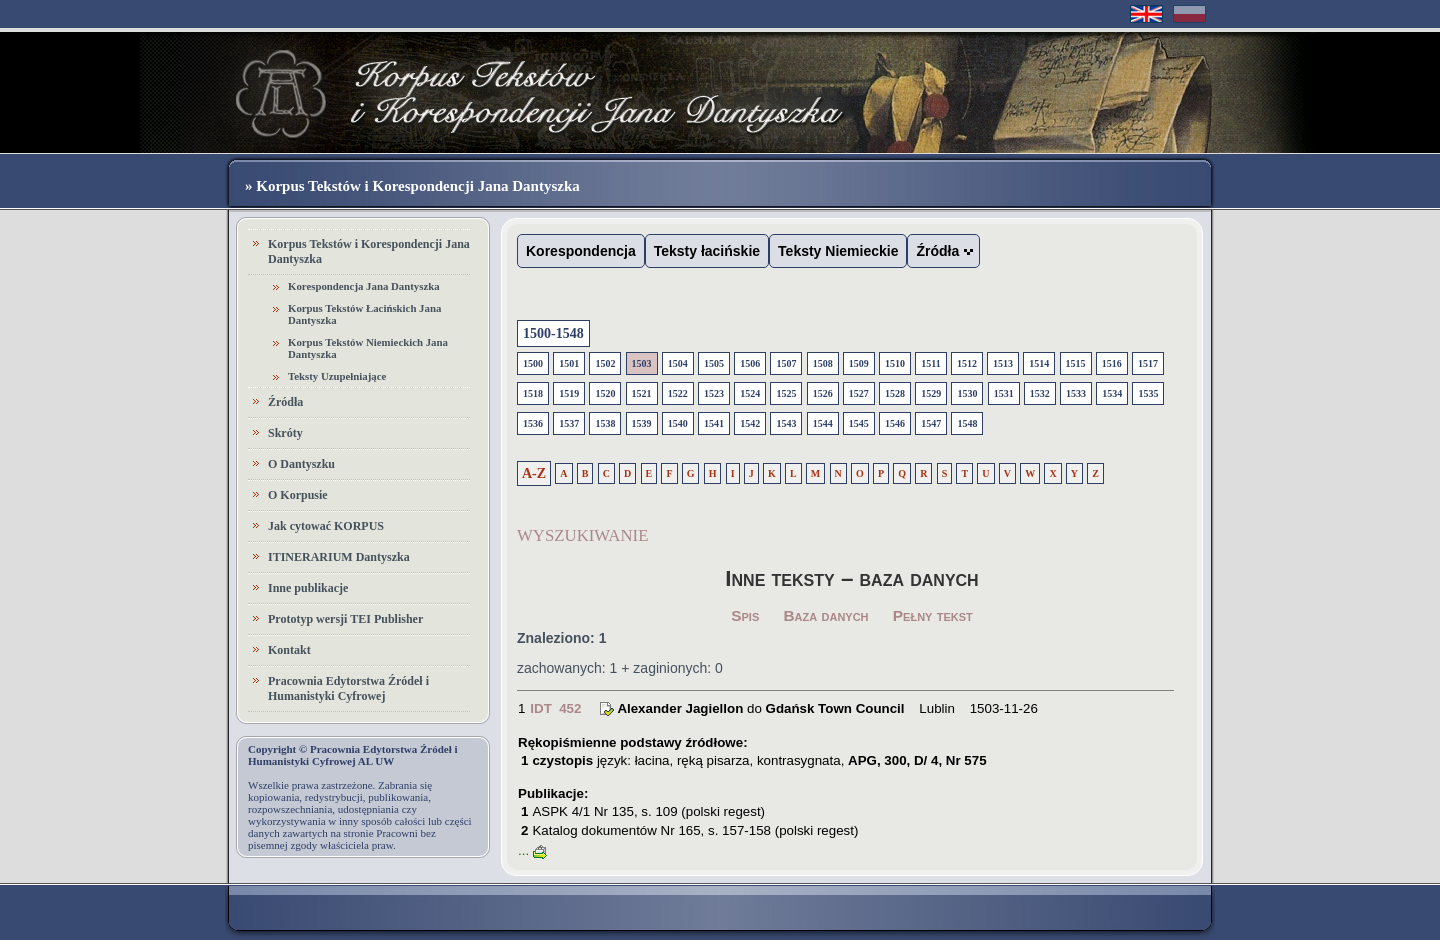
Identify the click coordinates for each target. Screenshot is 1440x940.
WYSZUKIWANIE (582, 535)
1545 (859, 423)
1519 (569, 393)
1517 (1148, 363)
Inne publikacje (308, 588)
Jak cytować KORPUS (326, 526)
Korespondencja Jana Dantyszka (364, 286)
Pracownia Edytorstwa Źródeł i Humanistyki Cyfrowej (348, 688)
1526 (823, 393)
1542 (750, 423)
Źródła (285, 402)
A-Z (534, 473)
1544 (823, 423)
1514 (1039, 363)
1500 (533, 363)
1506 (750, 363)
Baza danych (826, 615)
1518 (533, 393)
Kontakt (289, 650)
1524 (750, 393)
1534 (1112, 393)
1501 (569, 363)
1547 (931, 423)
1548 (967, 423)
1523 (714, 393)
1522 (678, 393)
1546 (895, 423)
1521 (642, 393)
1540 (678, 423)
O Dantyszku (301, 464)
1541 (714, 423)
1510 (895, 363)
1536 (533, 423)
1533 (1076, 393)
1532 (1040, 393)
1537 (569, 423)
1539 (642, 423)
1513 (1003, 363)
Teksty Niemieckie (838, 251)
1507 (786, 363)
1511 (930, 363)
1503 (642, 363)
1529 (931, 393)
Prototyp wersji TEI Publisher (345, 619)
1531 (1004, 393)
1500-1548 (553, 333)
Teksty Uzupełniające (337, 376)
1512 (967, 363)
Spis (745, 615)
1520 (605, 393)
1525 (786, 393)
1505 (714, 363)
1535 (1148, 393)
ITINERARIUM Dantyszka (339, 557)
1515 (1076, 363)
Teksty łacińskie (707, 251)
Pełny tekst (933, 615)
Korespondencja (581, 251)
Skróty (285, 433)
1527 (859, 393)
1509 (859, 363)
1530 (967, 393)
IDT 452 (555, 708)
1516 (1112, 363)
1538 (605, 423)
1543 (786, 423)
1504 (678, 363)
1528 (895, 393)
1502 (605, 363)
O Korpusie (298, 495)
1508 (823, 363)
